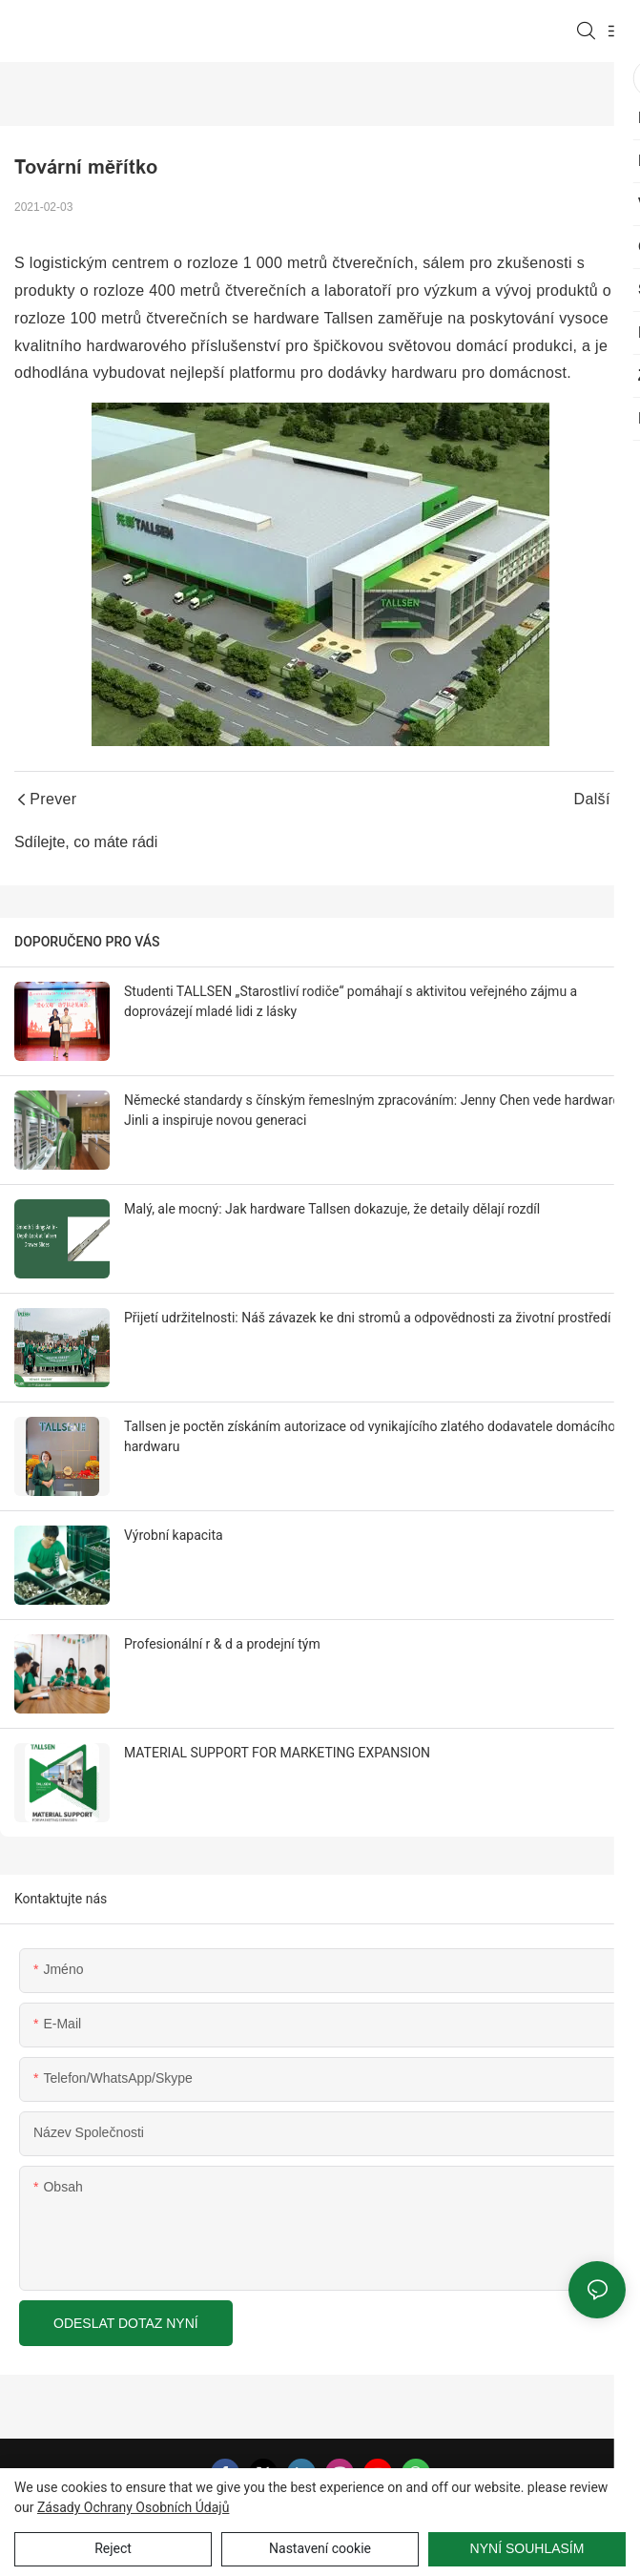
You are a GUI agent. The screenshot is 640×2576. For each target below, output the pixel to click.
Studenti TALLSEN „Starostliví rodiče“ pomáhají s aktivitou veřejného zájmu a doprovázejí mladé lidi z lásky (350, 1001)
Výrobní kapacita (173, 1535)
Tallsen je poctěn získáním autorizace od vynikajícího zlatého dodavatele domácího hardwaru (369, 1436)
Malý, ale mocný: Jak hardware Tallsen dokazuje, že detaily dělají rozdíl (332, 1208)
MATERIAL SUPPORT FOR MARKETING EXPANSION (277, 1752)
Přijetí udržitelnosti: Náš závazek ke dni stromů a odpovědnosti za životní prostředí (367, 1317)
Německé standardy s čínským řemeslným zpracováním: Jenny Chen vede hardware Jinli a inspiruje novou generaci (372, 1110)
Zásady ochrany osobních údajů (133, 2507)
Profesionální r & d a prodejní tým (222, 1644)
